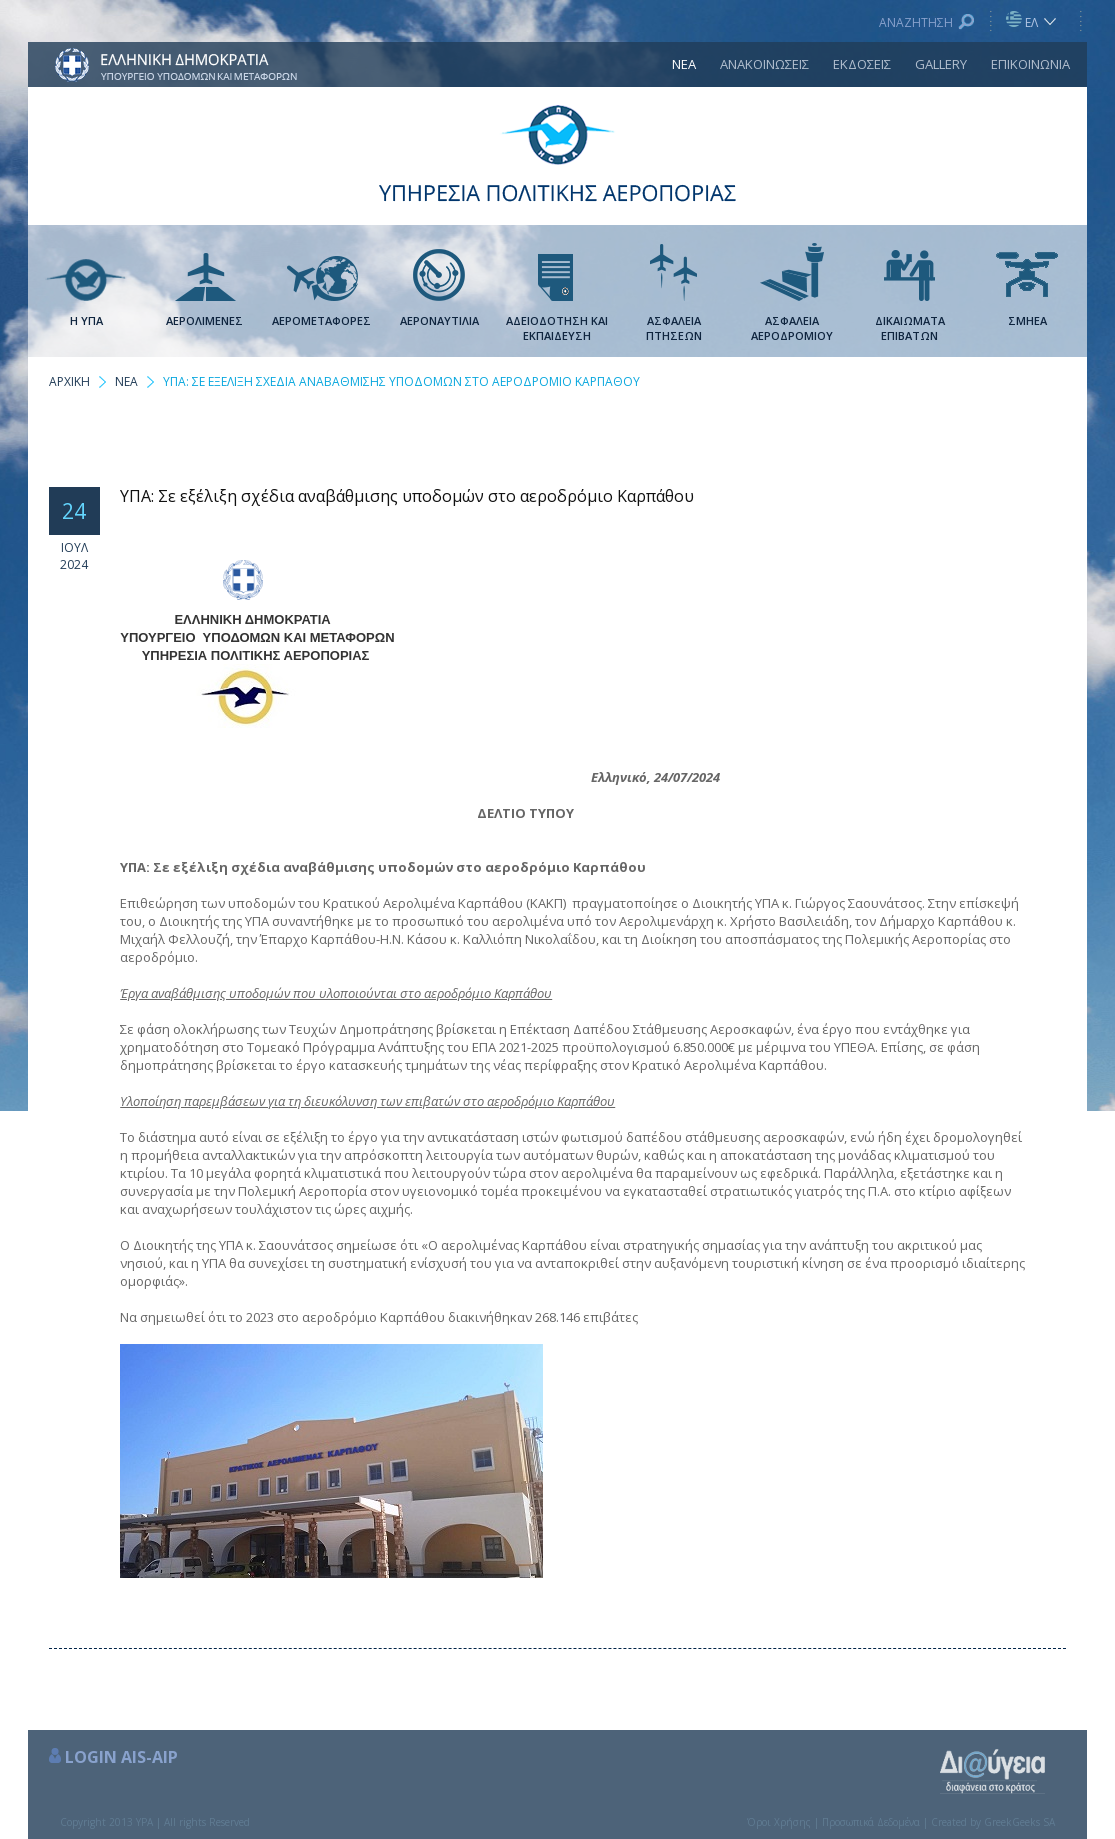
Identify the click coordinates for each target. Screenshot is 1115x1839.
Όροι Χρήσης (779, 1822)
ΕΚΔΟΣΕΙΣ (862, 64)
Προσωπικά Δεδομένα (871, 1822)
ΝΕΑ (684, 64)
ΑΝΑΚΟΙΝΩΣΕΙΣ (764, 64)
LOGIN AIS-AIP (121, 1757)
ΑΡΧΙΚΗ (69, 381)
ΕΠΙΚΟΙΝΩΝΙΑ (1030, 64)
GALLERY (941, 64)
